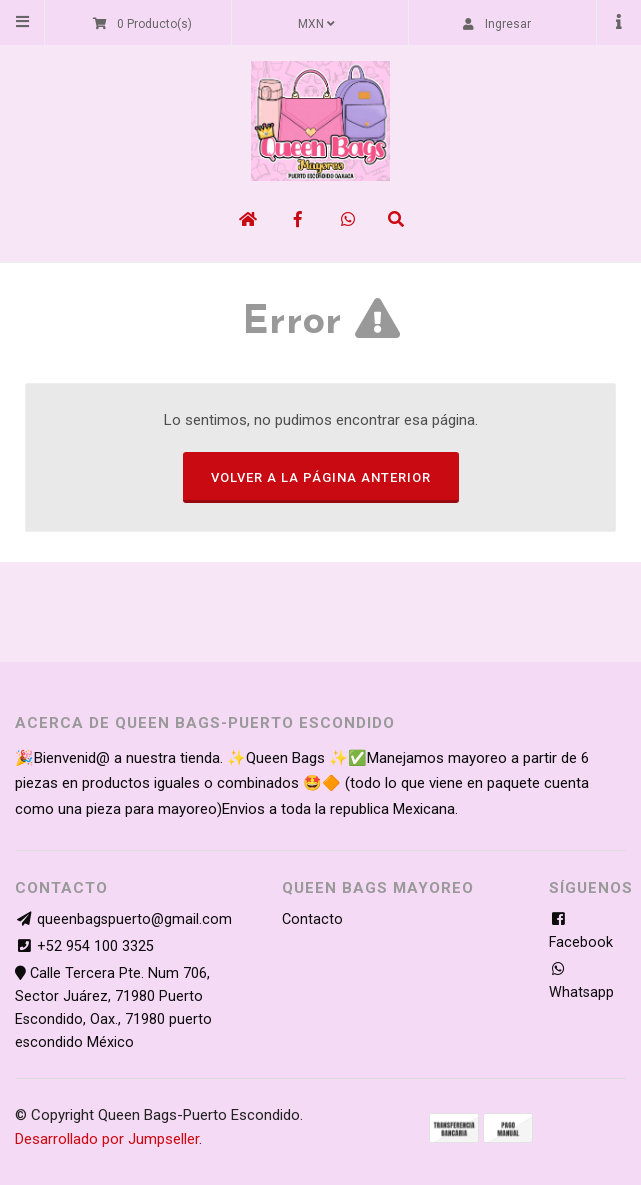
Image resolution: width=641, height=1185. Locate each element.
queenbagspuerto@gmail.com (134, 919)
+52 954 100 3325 (95, 946)
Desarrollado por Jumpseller (107, 1139)
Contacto (312, 919)
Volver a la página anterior (321, 477)
